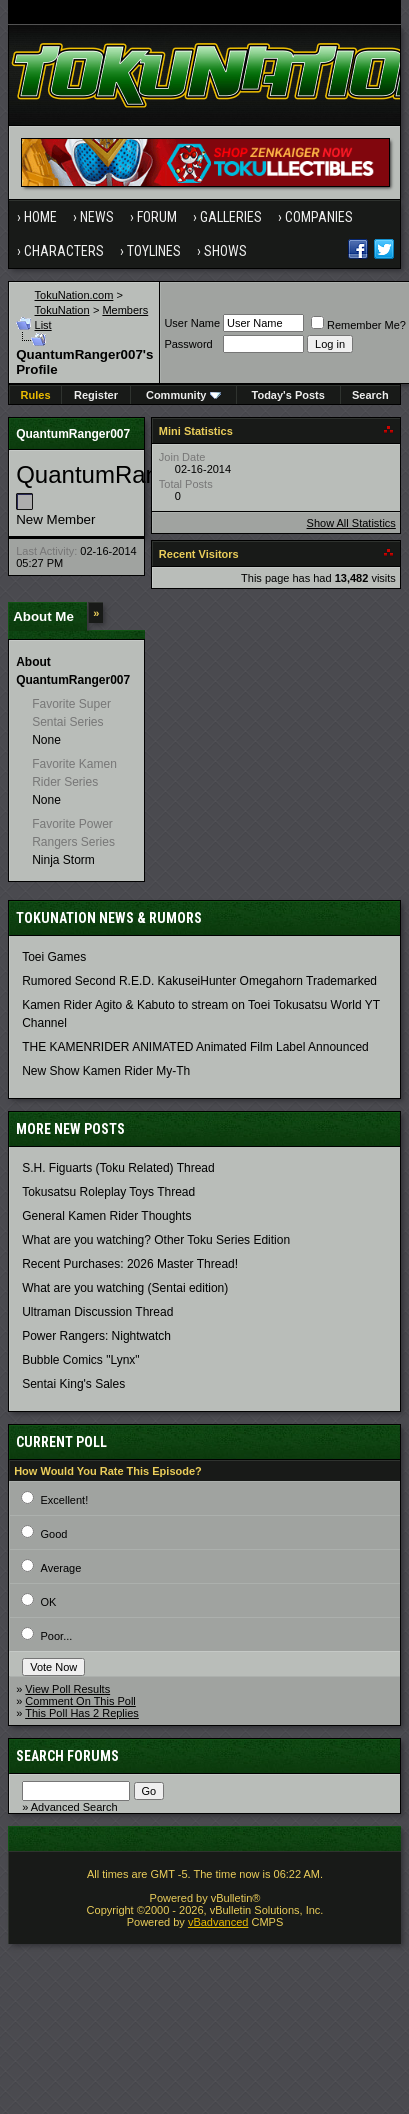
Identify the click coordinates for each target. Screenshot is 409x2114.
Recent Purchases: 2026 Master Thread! (130, 1264)
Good (54, 1534)
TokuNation (62, 310)
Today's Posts (288, 395)
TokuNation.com (74, 295)
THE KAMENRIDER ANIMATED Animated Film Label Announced (195, 1047)
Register (96, 395)
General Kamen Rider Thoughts (106, 1216)
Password (188, 344)
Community (183, 395)
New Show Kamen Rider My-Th (106, 1071)
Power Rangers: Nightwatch (96, 1336)
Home (40, 217)
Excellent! (65, 1500)
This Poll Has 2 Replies (82, 1713)
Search (370, 395)
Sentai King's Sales (73, 1384)
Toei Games (54, 957)
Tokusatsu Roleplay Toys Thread (108, 1192)
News (97, 217)
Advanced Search (74, 1807)
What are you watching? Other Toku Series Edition (156, 1240)
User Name (192, 323)
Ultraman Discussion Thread (97, 1312)
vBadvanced (218, 1922)
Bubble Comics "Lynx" (80, 1360)
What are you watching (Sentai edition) (125, 1288)
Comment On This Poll (80, 1701)
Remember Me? (358, 325)
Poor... (57, 1636)
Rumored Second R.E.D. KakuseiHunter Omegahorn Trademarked (199, 981)
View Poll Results (67, 1689)
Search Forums (67, 1756)
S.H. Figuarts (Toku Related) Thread (118, 1168)
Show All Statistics (351, 523)
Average (61, 1568)
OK (49, 1602)
